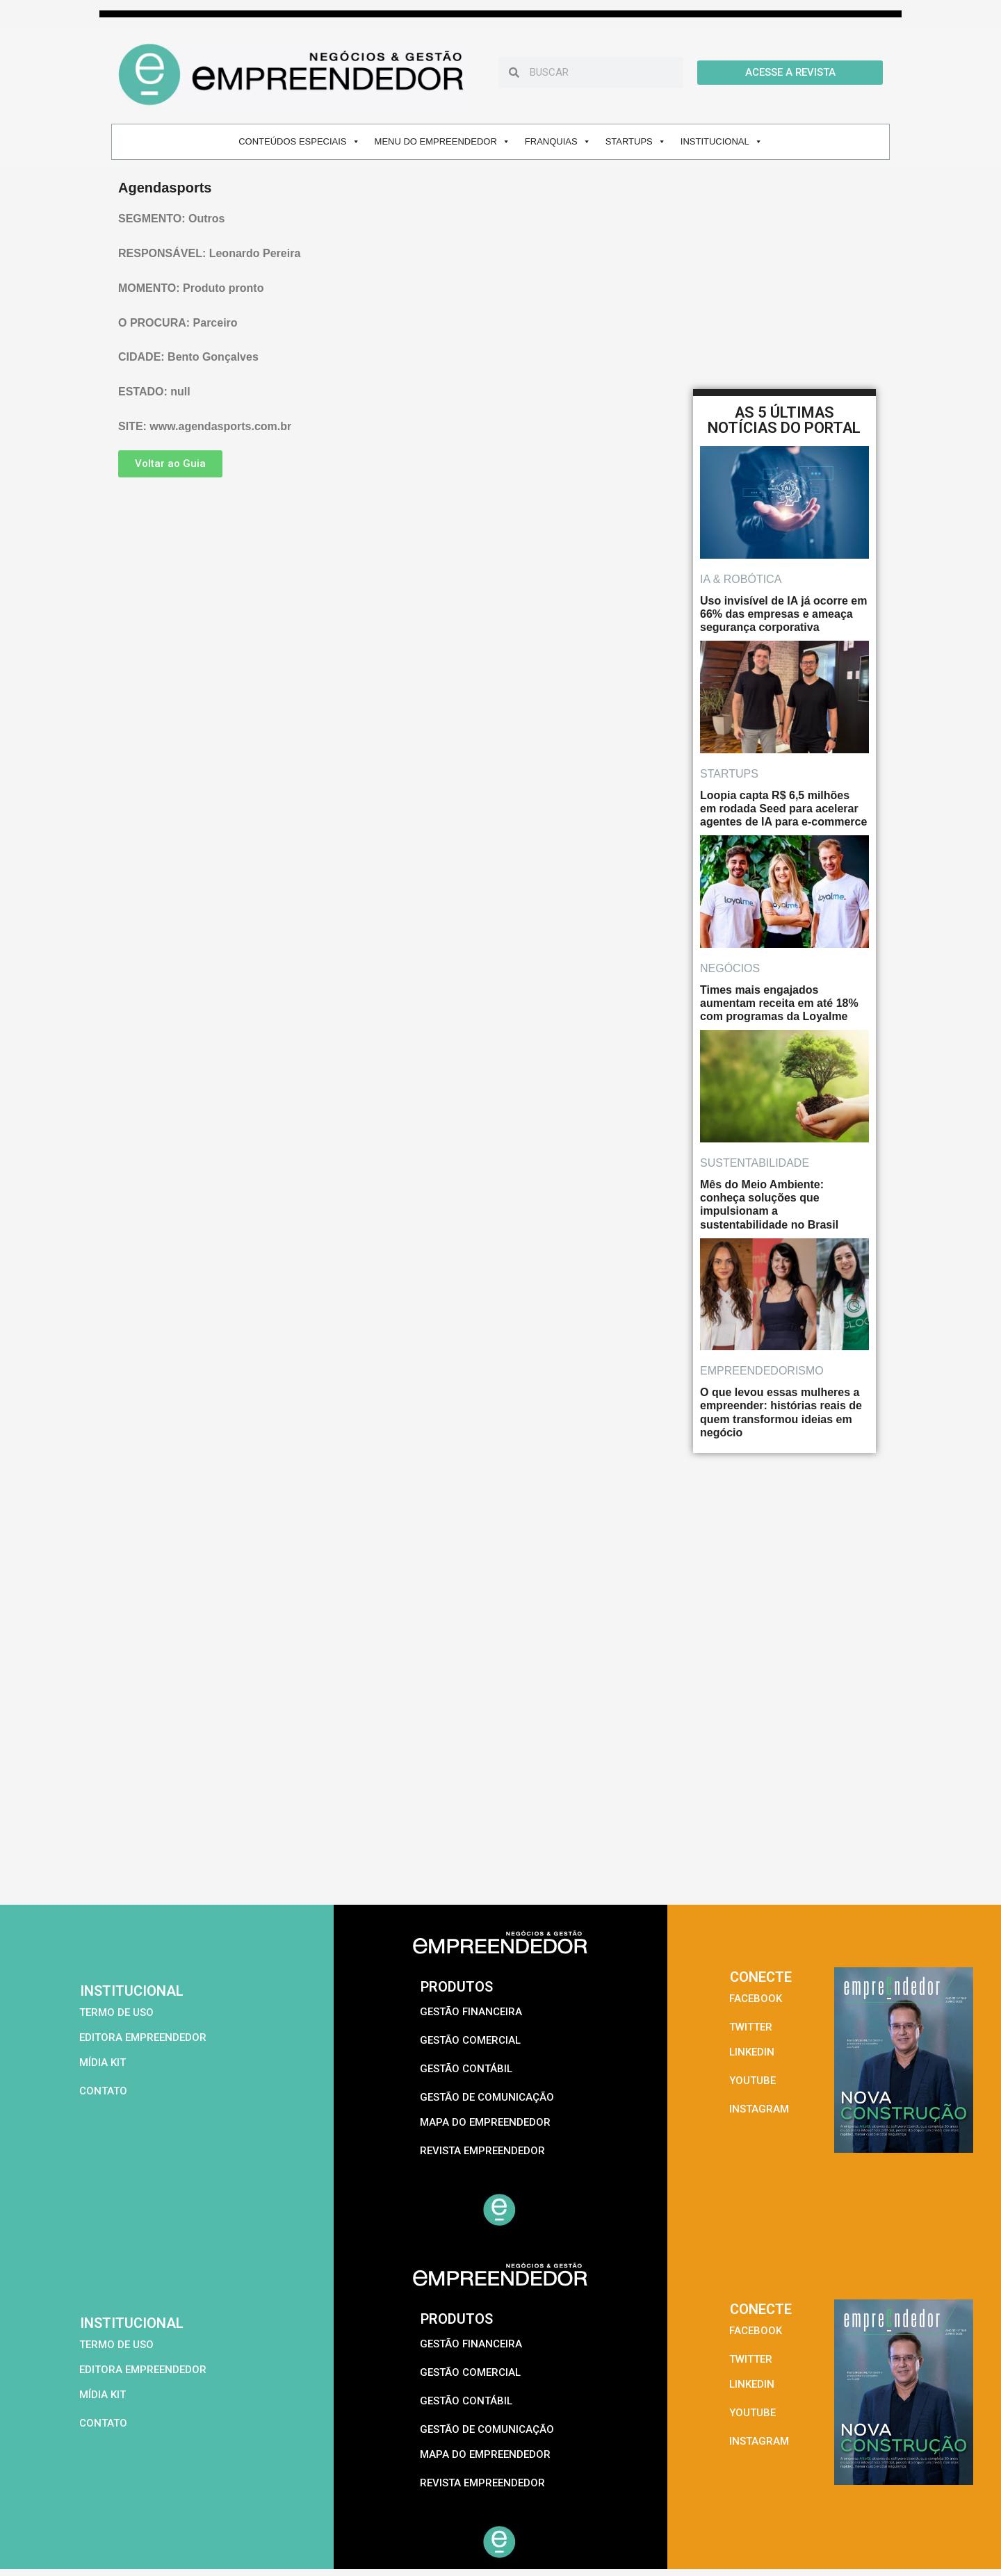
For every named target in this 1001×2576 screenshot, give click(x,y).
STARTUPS (635, 141)
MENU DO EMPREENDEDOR (442, 141)
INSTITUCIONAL (722, 141)
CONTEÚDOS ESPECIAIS (298, 141)
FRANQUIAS (558, 141)
